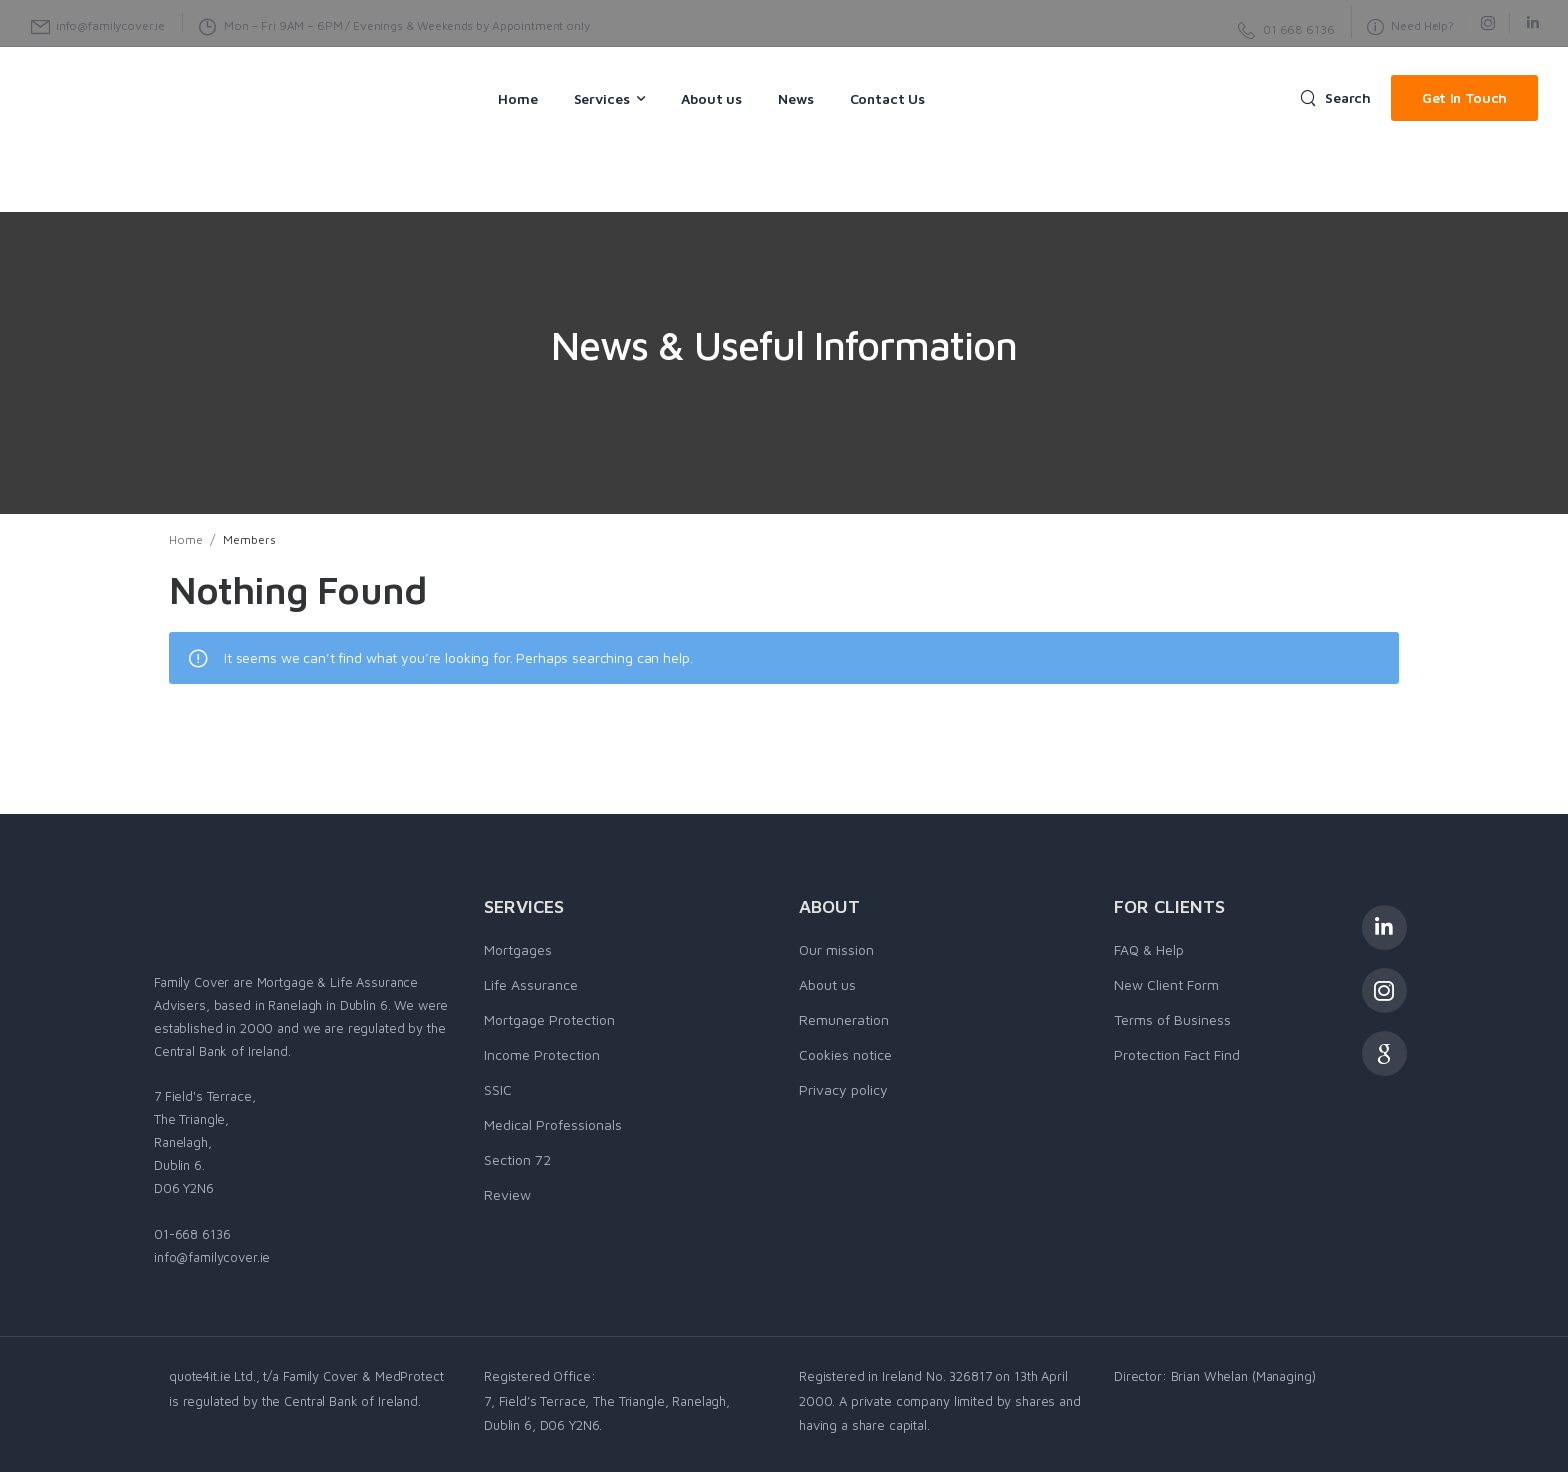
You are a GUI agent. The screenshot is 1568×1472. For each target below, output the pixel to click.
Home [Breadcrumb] (186, 539)
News (795, 98)
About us (711, 98)
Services (602, 98)
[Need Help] (1286, 30)
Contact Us (888, 98)
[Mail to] (98, 26)
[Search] (1335, 98)
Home (517, 98)
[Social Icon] (1487, 22)
